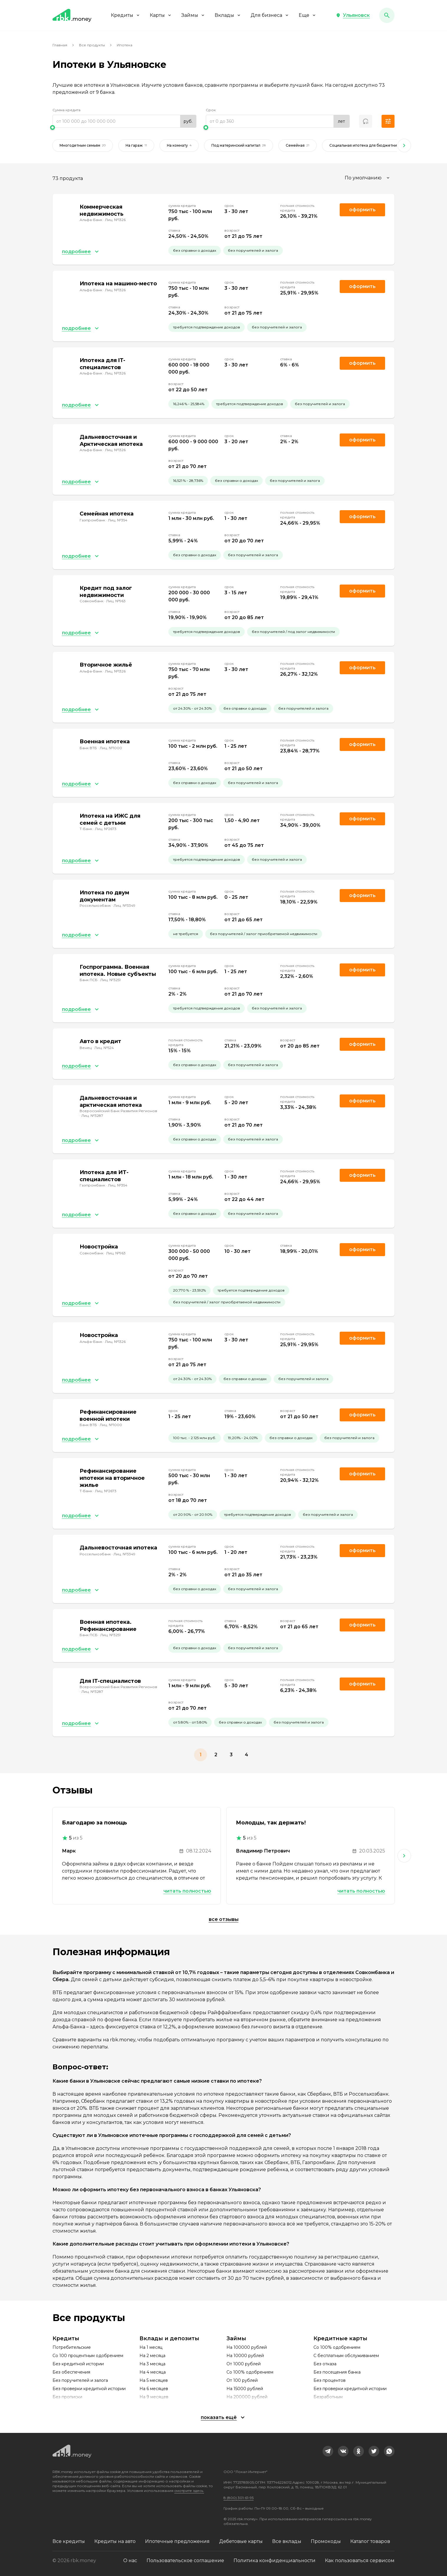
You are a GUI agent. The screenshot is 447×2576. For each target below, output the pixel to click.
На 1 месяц (150, 2347)
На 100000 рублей (246, 2347)
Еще (307, 15)
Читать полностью (187, 1891)
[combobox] (368, 177)
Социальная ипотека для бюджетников (368, 145)
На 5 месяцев (153, 2380)
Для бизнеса (270, 15)
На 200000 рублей (246, 2397)
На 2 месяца (152, 2355)
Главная (59, 45)
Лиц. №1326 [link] (115, 219)
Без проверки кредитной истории (89, 2388)
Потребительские (71, 2347)
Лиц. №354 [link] (117, 520)
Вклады (228, 15)
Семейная (297, 145)
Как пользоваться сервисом (360, 2560)
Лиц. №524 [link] (104, 1047)
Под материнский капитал (238, 145)
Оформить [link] (362, 209)
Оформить (362, 1044)
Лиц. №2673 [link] (105, 829)
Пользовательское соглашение (185, 2560)
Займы (193, 15)
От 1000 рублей (243, 2363)
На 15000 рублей (244, 2388)
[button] (353, 15)
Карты (161, 15)
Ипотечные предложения (177, 2541)
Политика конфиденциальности (274, 2560)
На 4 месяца (152, 2372)
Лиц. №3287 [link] (92, 1115)
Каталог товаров (370, 2541)
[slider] (124, 127)
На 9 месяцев (153, 2397)
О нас (130, 2560)
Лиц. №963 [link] (116, 601)
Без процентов (329, 2380)
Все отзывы (224, 1919)
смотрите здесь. (189, 2490)
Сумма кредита (66, 110)
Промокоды (326, 2541)
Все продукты (92, 45)
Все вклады (286, 2541)
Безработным (328, 2397)
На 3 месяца (152, 2363)
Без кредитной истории (78, 2363)
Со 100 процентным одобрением (87, 2355)
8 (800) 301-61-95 (239, 2497)
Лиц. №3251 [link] (110, 980)
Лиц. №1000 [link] (111, 748)
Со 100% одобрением (249, 2372)
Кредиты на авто (115, 2541)
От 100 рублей (242, 2380)
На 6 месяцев (153, 2388)
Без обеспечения (71, 2372)
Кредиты (125, 15)
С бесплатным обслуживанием (346, 2355)
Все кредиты (68, 2541)
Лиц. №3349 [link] (124, 905)
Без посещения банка (337, 2372)
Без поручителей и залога (80, 2380)
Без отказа (324, 2363)
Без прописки (67, 2397)
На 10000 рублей (245, 2355)
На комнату (179, 145)
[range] (124, 121)
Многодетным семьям (83, 145)
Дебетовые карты (241, 2541)
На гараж (136, 145)
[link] (328, 2451)
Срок (211, 110)
